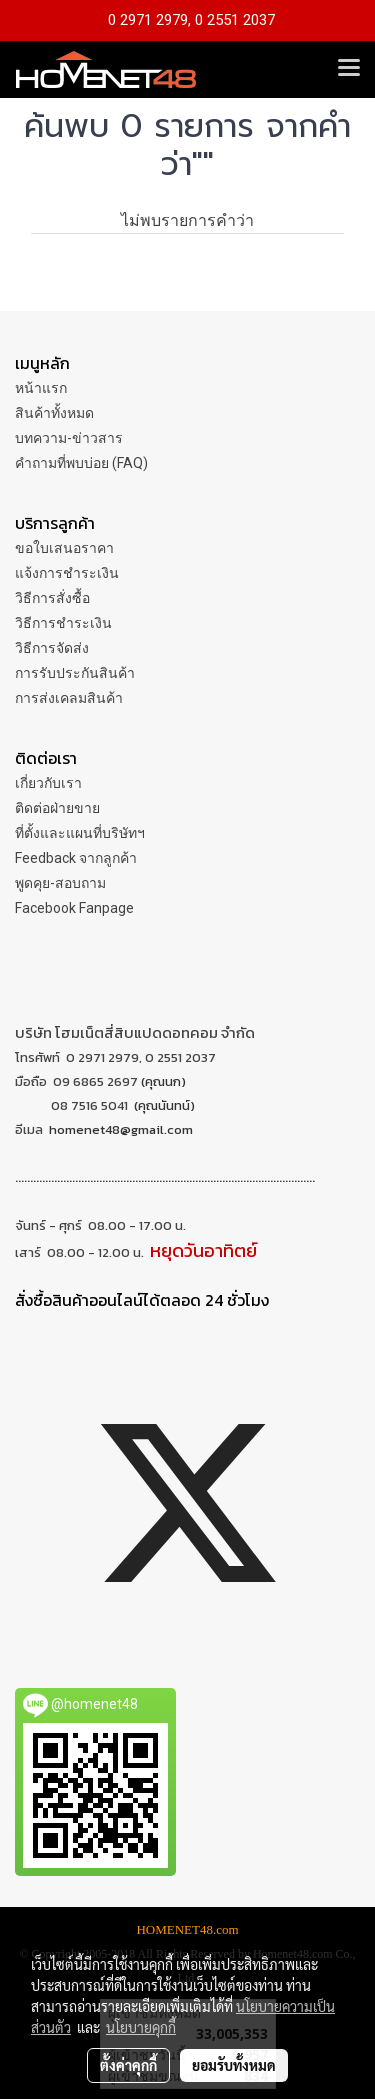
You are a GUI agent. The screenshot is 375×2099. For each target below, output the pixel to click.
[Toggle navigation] (349, 69)
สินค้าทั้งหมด (54, 413)
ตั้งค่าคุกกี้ (128, 2065)
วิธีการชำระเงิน (63, 623)
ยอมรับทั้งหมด (234, 2065)
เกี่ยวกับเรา (48, 783)
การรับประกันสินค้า (75, 673)
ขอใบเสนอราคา (64, 548)
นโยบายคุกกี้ (141, 2027)
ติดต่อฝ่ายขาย (57, 808)
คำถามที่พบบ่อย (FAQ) (81, 463)
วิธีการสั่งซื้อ (52, 598)
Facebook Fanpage (74, 908)
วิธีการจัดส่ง (52, 648)
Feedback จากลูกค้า (76, 858)
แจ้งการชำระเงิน (67, 573)
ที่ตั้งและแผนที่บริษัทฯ (80, 833)
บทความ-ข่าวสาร (69, 438)
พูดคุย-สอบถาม (60, 883)
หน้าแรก (41, 388)
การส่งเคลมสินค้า (69, 698)
